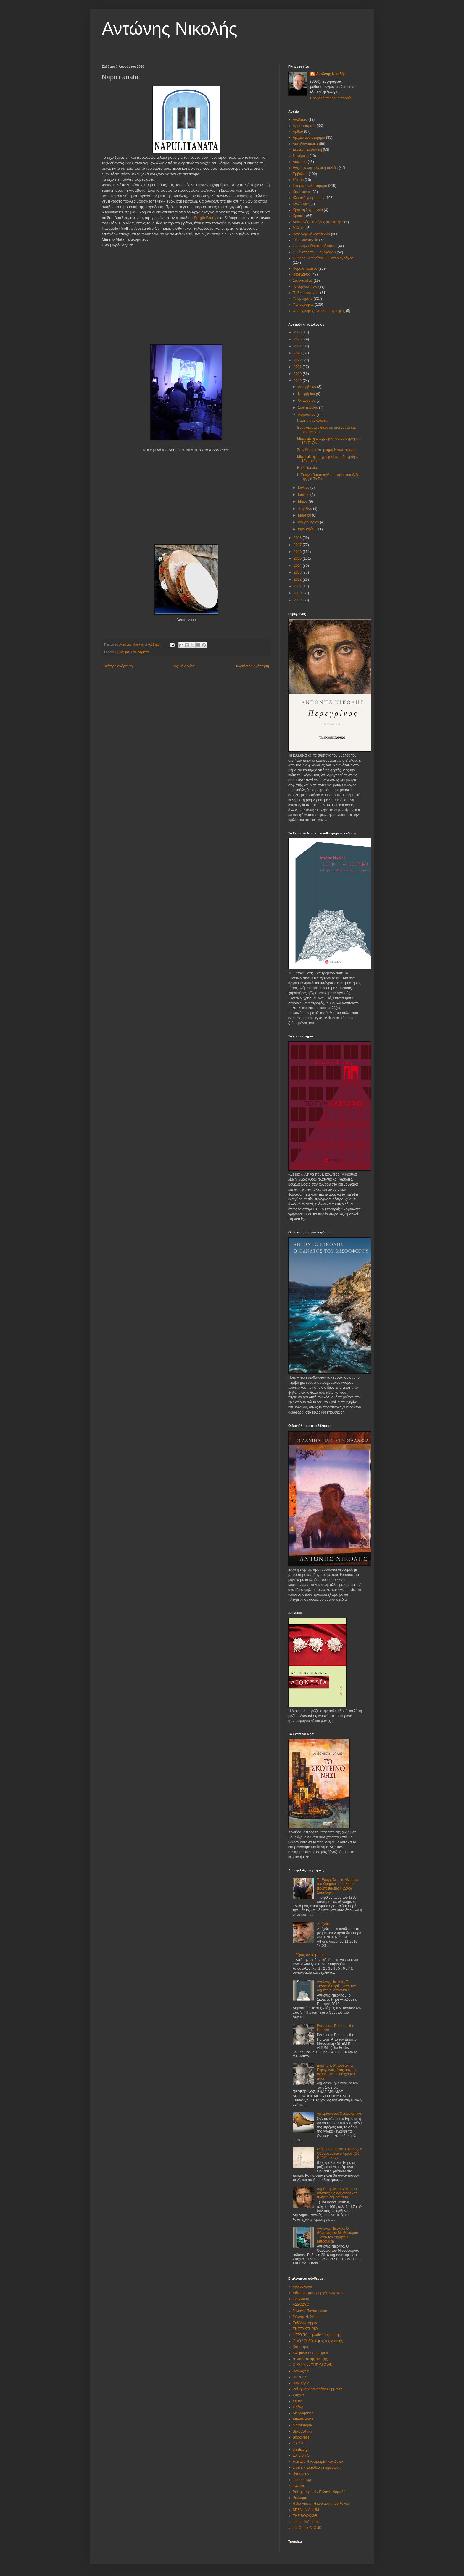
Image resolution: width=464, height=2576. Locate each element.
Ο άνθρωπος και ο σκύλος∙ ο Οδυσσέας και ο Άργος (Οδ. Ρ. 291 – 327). (339, 2153)
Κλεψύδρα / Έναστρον (310, 2353)
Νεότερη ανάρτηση (118, 666)
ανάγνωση (301, 2299)
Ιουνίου (304, 495)
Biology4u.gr (302, 2431)
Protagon (300, 2498)
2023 (298, 353)
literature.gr (302, 2473)
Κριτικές (299, 216)
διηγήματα (301, 156)
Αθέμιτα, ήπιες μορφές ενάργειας (318, 2293)
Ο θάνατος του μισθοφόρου (314, 252)
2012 (298, 579)
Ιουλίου (304, 487)
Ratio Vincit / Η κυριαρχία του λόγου (321, 2503)
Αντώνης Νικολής (169, 28)
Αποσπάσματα (304, 126)
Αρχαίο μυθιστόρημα (309, 137)
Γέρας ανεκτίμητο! (310, 1955)
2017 (298, 545)
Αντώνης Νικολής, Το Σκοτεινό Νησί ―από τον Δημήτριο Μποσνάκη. (336, 1986)
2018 (298, 538)
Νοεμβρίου (307, 394)
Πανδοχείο (301, 2371)
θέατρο (298, 180)
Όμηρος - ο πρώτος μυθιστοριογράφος (323, 258)
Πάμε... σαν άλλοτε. (312, 420)
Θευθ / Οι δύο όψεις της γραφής (318, 2341)
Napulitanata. (307, 468)
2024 (298, 346)
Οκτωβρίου (307, 401)
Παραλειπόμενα (305, 268)
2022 (298, 360)
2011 (298, 586)
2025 (298, 339)
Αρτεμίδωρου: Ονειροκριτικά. (339, 2114)
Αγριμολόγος (303, 2286)
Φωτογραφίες (303, 304)
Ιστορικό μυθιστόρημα (310, 186)
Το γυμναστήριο (305, 286)
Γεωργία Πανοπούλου (310, 2311)
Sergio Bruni (204, 218)
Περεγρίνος (301, 274)
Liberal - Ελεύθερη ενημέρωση (317, 2467)
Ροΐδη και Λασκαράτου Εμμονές (317, 2389)
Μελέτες (299, 228)
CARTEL (300, 2443)
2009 (298, 600)
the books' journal (306, 2522)
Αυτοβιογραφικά (305, 144)
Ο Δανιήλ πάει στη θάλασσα (314, 246)
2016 (298, 552)
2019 (298, 381)
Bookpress (301, 2437)
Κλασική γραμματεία (308, 198)
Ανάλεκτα (300, 119)
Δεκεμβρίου (307, 387)
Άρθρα (298, 131)
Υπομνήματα (139, 652)
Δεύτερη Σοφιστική (307, 150)
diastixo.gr (301, 2449)
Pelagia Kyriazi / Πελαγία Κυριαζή (319, 2492)
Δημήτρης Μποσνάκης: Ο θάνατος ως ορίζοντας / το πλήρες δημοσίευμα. (337, 2193)
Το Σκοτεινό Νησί (306, 293)
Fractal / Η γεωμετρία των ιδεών (318, 2462)
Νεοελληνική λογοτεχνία (311, 234)
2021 (298, 367)
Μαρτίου (305, 515)
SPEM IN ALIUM (306, 2510)
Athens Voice (303, 2419)
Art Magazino (303, 2413)
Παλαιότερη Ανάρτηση (251, 666)
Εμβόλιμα (122, 652)
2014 (298, 566)
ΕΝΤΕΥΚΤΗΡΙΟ (305, 2329)
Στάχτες (299, 2395)
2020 (298, 374)
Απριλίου (305, 508)
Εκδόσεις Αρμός (305, 2323)
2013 (298, 572)
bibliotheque (302, 2425)
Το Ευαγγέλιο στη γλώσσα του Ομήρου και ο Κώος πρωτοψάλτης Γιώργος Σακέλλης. (337, 1886)
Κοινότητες (301, 204)
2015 (298, 558)
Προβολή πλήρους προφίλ (331, 98)
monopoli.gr (302, 2480)
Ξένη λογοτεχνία (305, 240)
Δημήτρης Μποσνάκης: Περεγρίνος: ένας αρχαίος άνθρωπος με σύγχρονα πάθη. (337, 2071)
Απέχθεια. (325, 1924)
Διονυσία (300, 162)
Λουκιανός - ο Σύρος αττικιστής (317, 222)
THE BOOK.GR (305, 2516)
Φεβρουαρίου (309, 522)
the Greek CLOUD (307, 2528)
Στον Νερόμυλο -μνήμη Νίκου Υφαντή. (327, 450)
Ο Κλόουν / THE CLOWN (312, 2365)
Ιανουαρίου (307, 529)
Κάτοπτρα (300, 2347)
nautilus (299, 2485)
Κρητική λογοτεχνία (308, 210)
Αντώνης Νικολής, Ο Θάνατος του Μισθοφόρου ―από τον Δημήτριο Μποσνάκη (337, 2235)
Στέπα (297, 2401)
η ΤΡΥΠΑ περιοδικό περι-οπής (317, 2335)
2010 (298, 593)
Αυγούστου (307, 414)
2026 (298, 332)
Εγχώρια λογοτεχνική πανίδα (315, 168)
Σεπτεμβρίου (308, 407)
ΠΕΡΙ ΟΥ (300, 2377)
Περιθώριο (301, 2383)
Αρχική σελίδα (184, 666)
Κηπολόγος (301, 192)
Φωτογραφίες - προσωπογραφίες (319, 311)
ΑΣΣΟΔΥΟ (301, 2305)
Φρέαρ (298, 2407)
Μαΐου (303, 501)
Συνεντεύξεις (302, 281)
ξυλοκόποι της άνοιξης (310, 2359)
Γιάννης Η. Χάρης (306, 2317)
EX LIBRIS (301, 2455)
